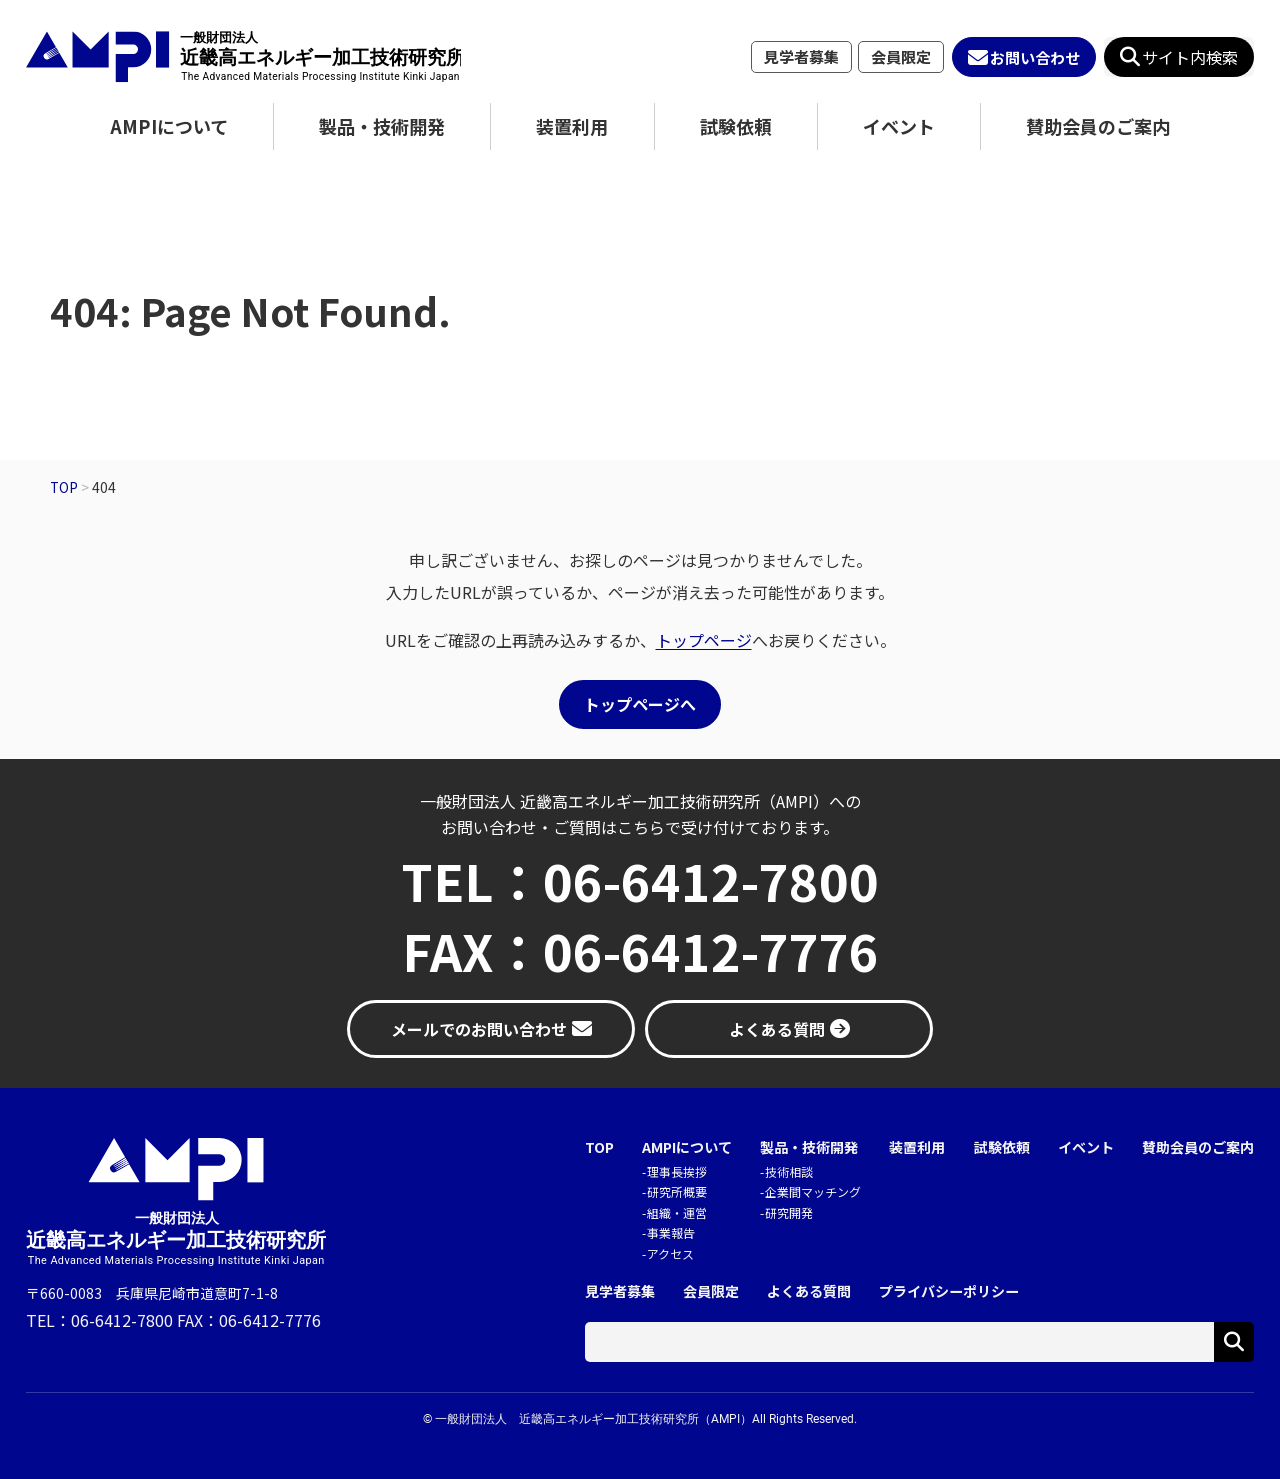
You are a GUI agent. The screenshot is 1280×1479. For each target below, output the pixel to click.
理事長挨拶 (677, 1171)
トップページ (704, 640)
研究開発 (789, 1212)
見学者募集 (801, 56)
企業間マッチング (813, 1191)
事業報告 (671, 1232)
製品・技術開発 (382, 126)
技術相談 (789, 1171)
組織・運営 (677, 1212)
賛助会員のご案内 (1098, 126)
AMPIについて (169, 126)
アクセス (670, 1253)
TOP (599, 1147)
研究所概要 (677, 1191)
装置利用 (572, 126)
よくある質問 (809, 1291)
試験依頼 (736, 126)
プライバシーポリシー (949, 1291)
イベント (899, 126)
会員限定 (901, 56)
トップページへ (640, 704)
